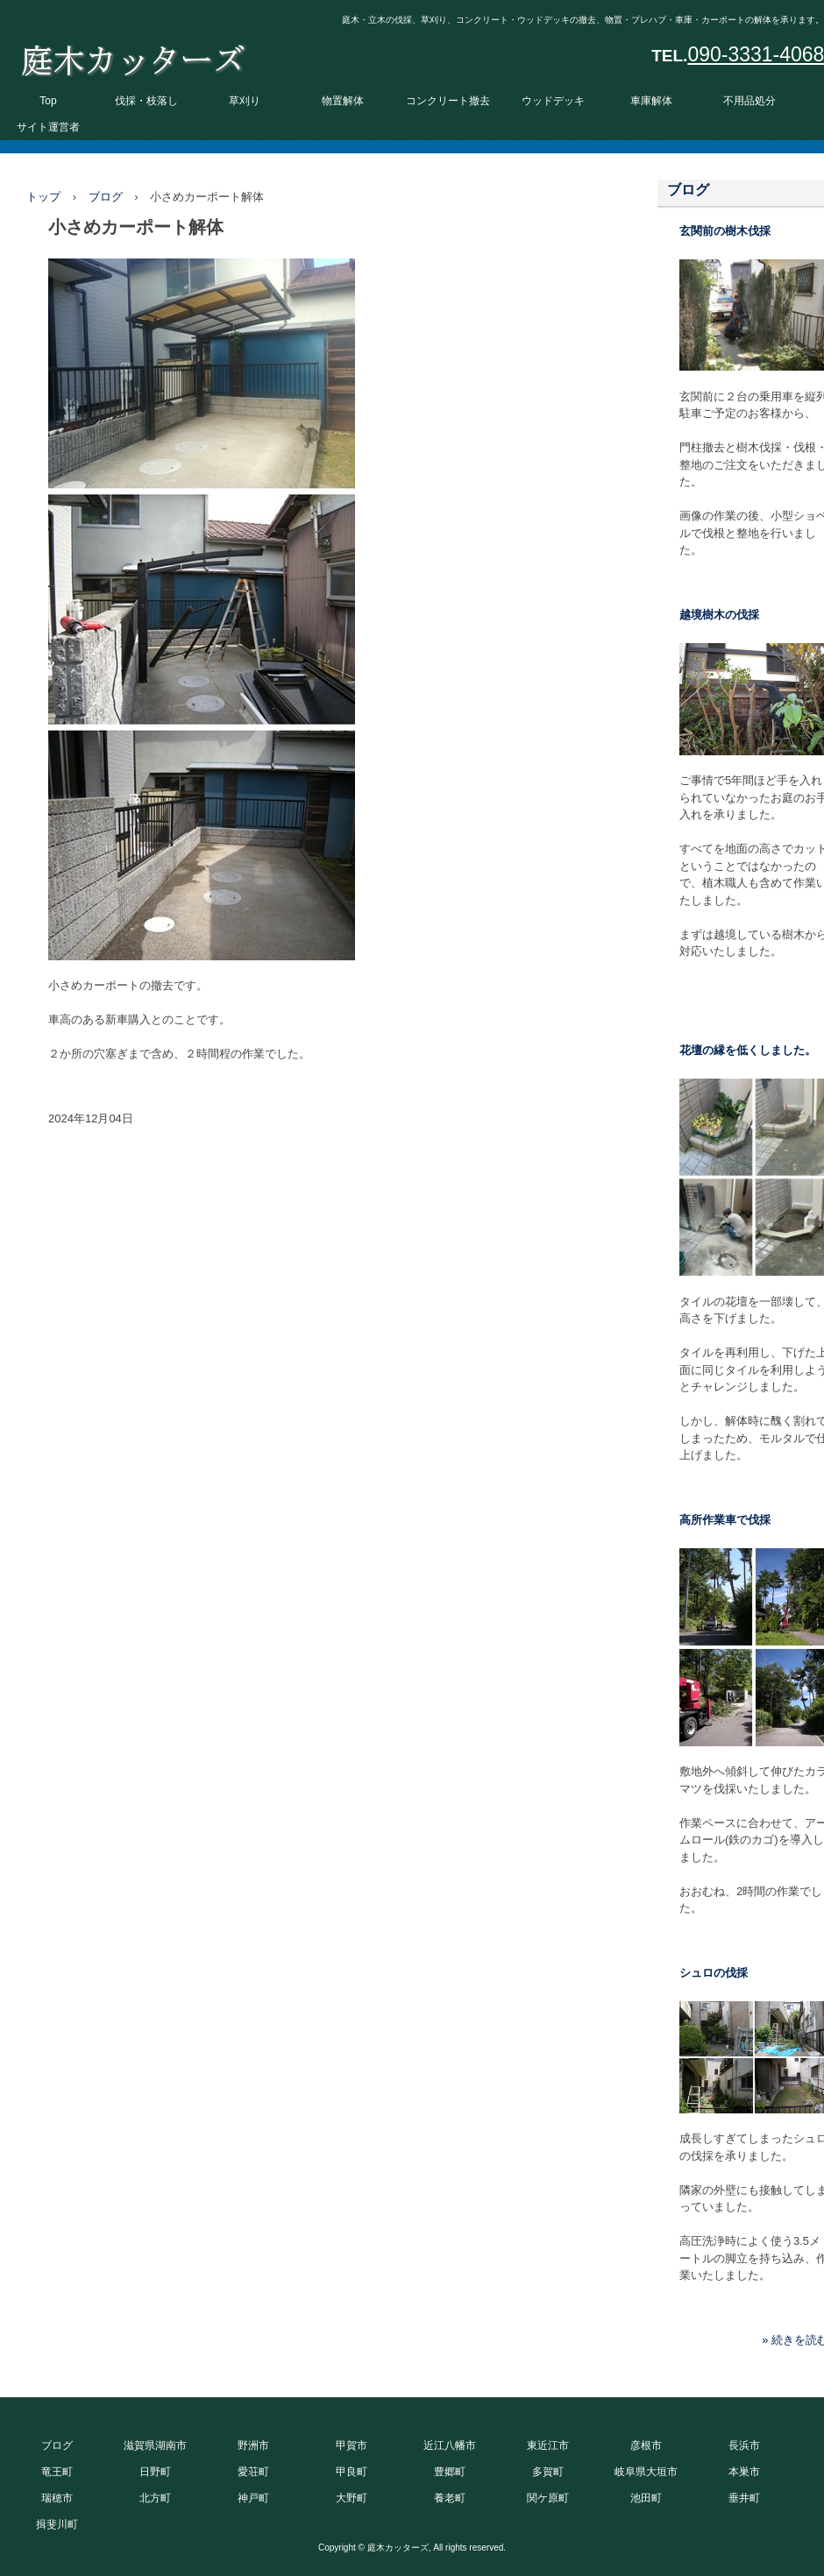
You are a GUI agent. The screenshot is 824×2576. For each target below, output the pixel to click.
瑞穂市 (57, 2498)
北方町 (155, 2498)
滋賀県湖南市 (155, 2445)
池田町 (646, 2498)
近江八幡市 (449, 2445)
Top (47, 101)
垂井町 (744, 2498)
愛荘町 (253, 2472)
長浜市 (744, 2445)
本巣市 (744, 2472)
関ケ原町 (548, 2498)
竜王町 (57, 2472)
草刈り (244, 101)
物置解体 (343, 101)
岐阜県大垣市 (646, 2472)
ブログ (106, 196)
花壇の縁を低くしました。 (747, 1050)
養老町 (449, 2498)
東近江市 (548, 2445)
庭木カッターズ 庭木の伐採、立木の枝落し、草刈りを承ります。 (133, 55)
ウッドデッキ (553, 101)
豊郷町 (449, 2472)
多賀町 (548, 2472)
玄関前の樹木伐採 (725, 230)
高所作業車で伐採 (725, 1519)
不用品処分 (749, 101)
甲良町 (351, 2472)
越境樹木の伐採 (719, 614)
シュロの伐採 (713, 1972)
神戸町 (253, 2498)
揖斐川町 (57, 2524)
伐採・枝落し (146, 101)
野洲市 (253, 2445)
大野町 (351, 2498)
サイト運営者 (48, 127)
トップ (43, 196)
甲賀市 (351, 2445)
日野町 (155, 2472)
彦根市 (646, 2445)
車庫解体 (651, 101)
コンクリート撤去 (448, 101)
